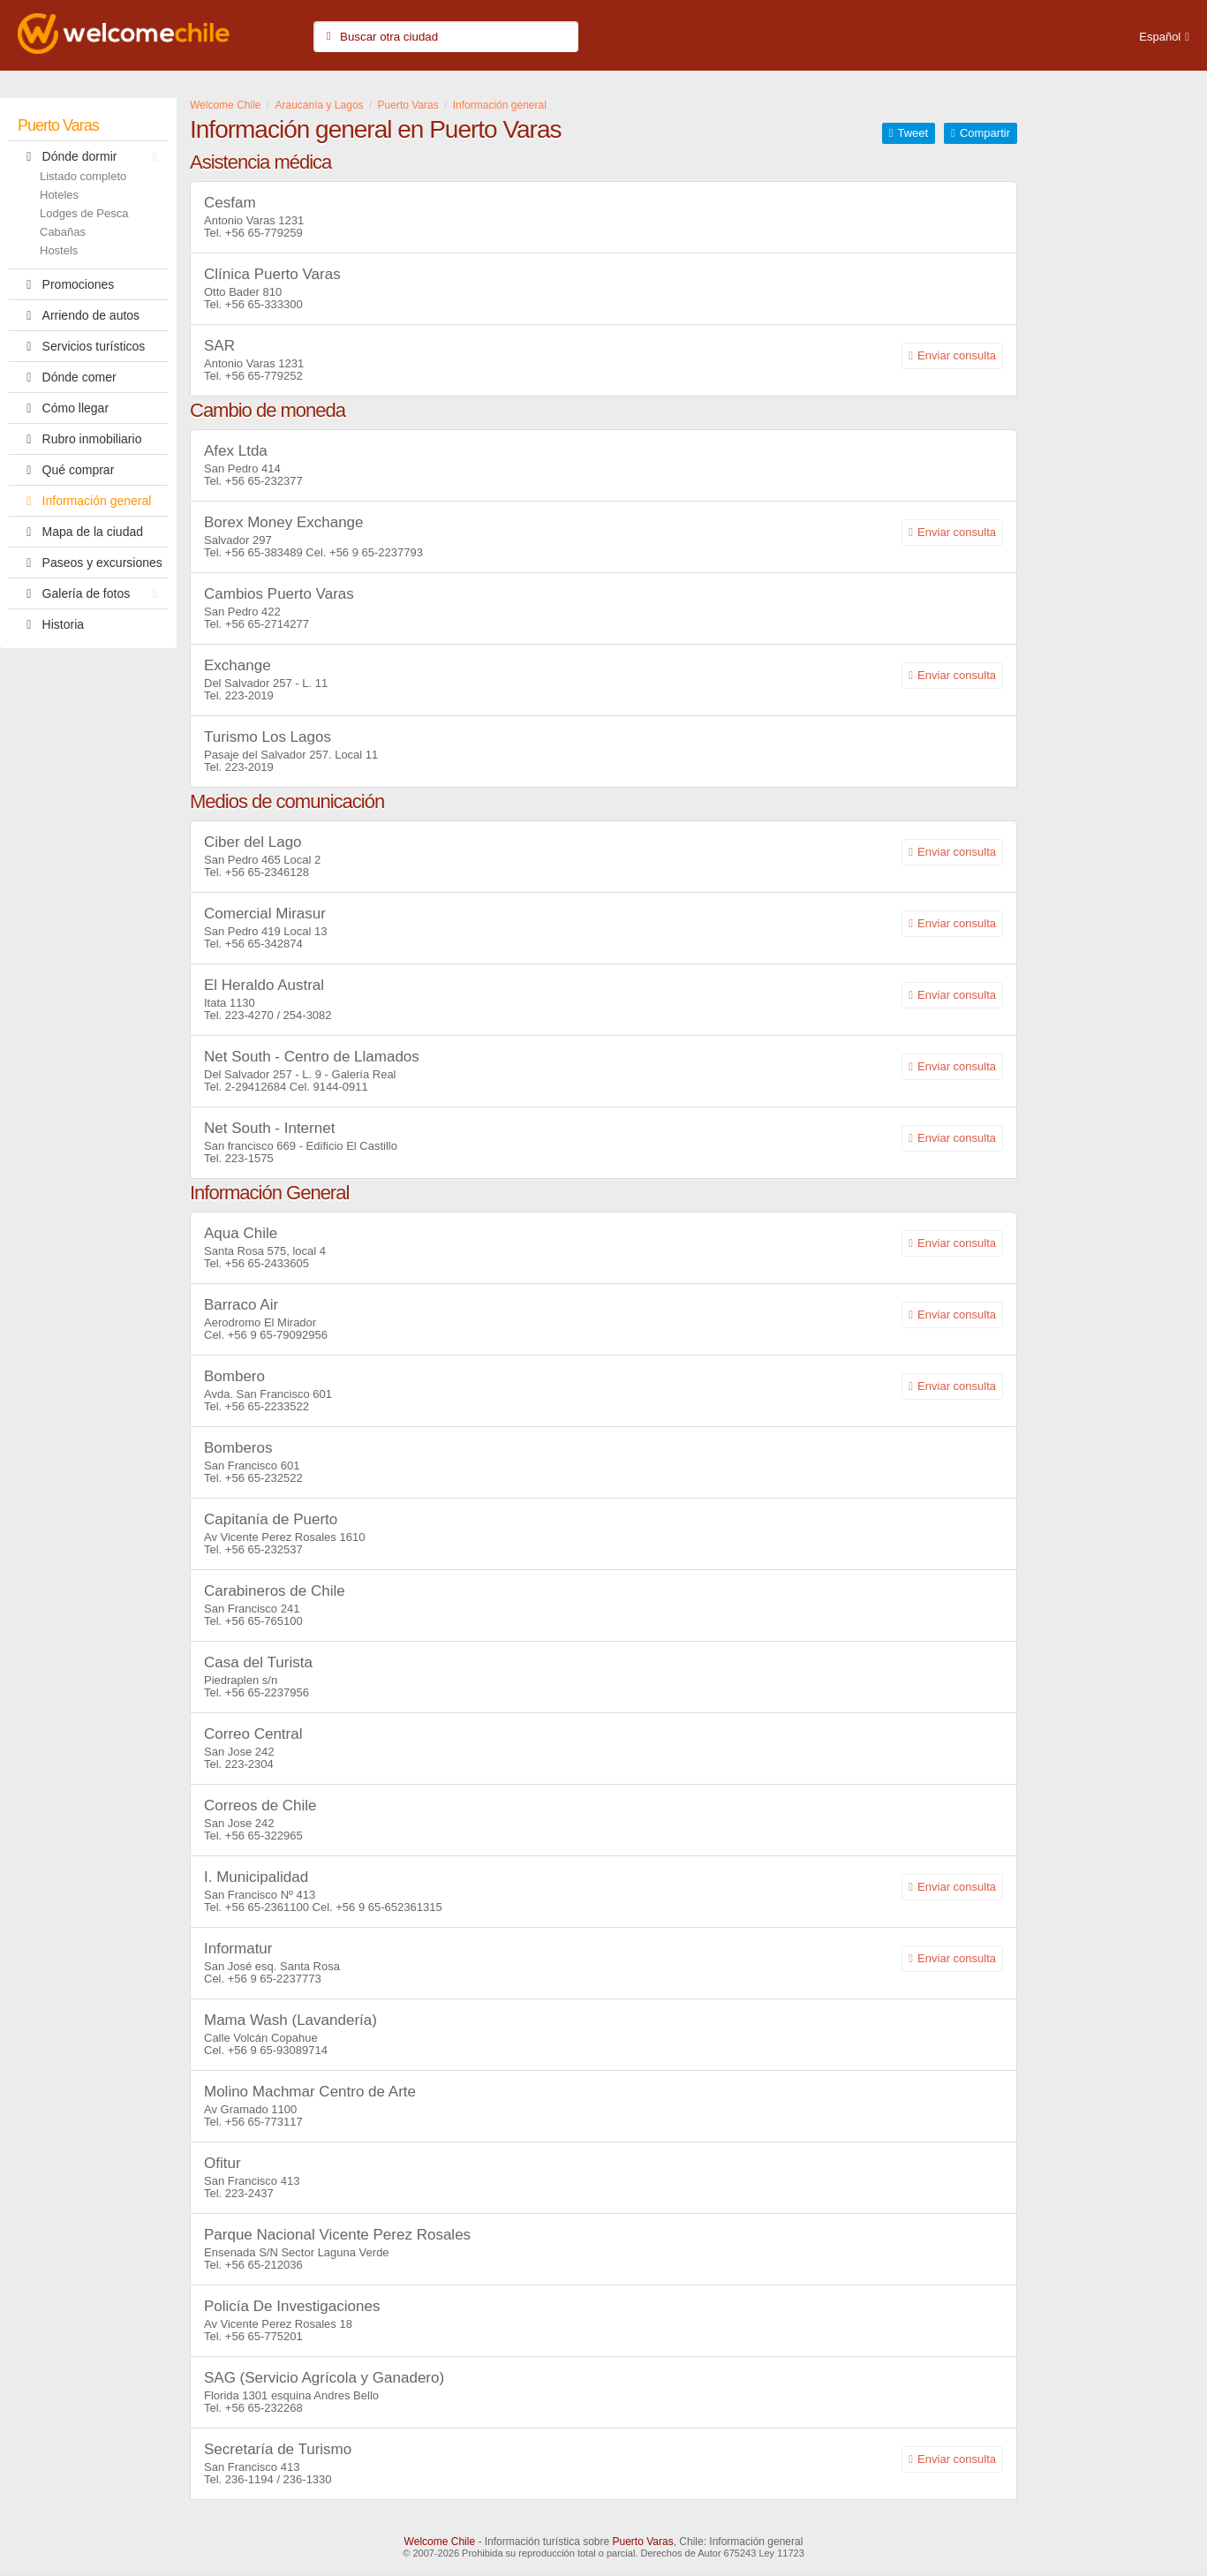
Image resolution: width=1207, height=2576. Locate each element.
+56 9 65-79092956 (278, 1334)
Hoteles (59, 194)
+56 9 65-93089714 (278, 2050)
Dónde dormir (92, 156)
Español (1160, 36)
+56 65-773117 (264, 2121)
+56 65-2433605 (267, 1263)
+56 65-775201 (264, 2336)
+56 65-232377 (264, 480)
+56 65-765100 (264, 1621)
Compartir (985, 133)
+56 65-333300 (264, 304)
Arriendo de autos (79, 315)
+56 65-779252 (264, 375)
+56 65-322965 (264, 1835)
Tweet (912, 133)
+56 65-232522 (264, 1477)
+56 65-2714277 (267, 624)
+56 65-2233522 (267, 1406)
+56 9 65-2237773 (274, 1978)
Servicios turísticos (81, 346)
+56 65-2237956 (267, 1692)
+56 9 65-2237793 (376, 552)
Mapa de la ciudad (80, 531)
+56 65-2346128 (267, 872)
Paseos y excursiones (90, 562)
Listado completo (83, 176)
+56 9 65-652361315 (388, 1907)
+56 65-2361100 (267, 1907)
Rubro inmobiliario (79, 439)
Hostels (59, 250)
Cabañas (63, 231)
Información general (84, 500)
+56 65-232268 (264, 2407)
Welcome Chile (439, 2541)
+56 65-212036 (264, 2264)
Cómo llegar (63, 408)
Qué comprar (66, 470)
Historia (51, 624)
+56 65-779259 (264, 232)
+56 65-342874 (264, 943)
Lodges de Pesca (84, 213)
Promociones (66, 284)
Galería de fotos (92, 593)
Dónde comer (67, 377)
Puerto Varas (58, 125)
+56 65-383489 (264, 552)
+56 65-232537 (264, 1549)
